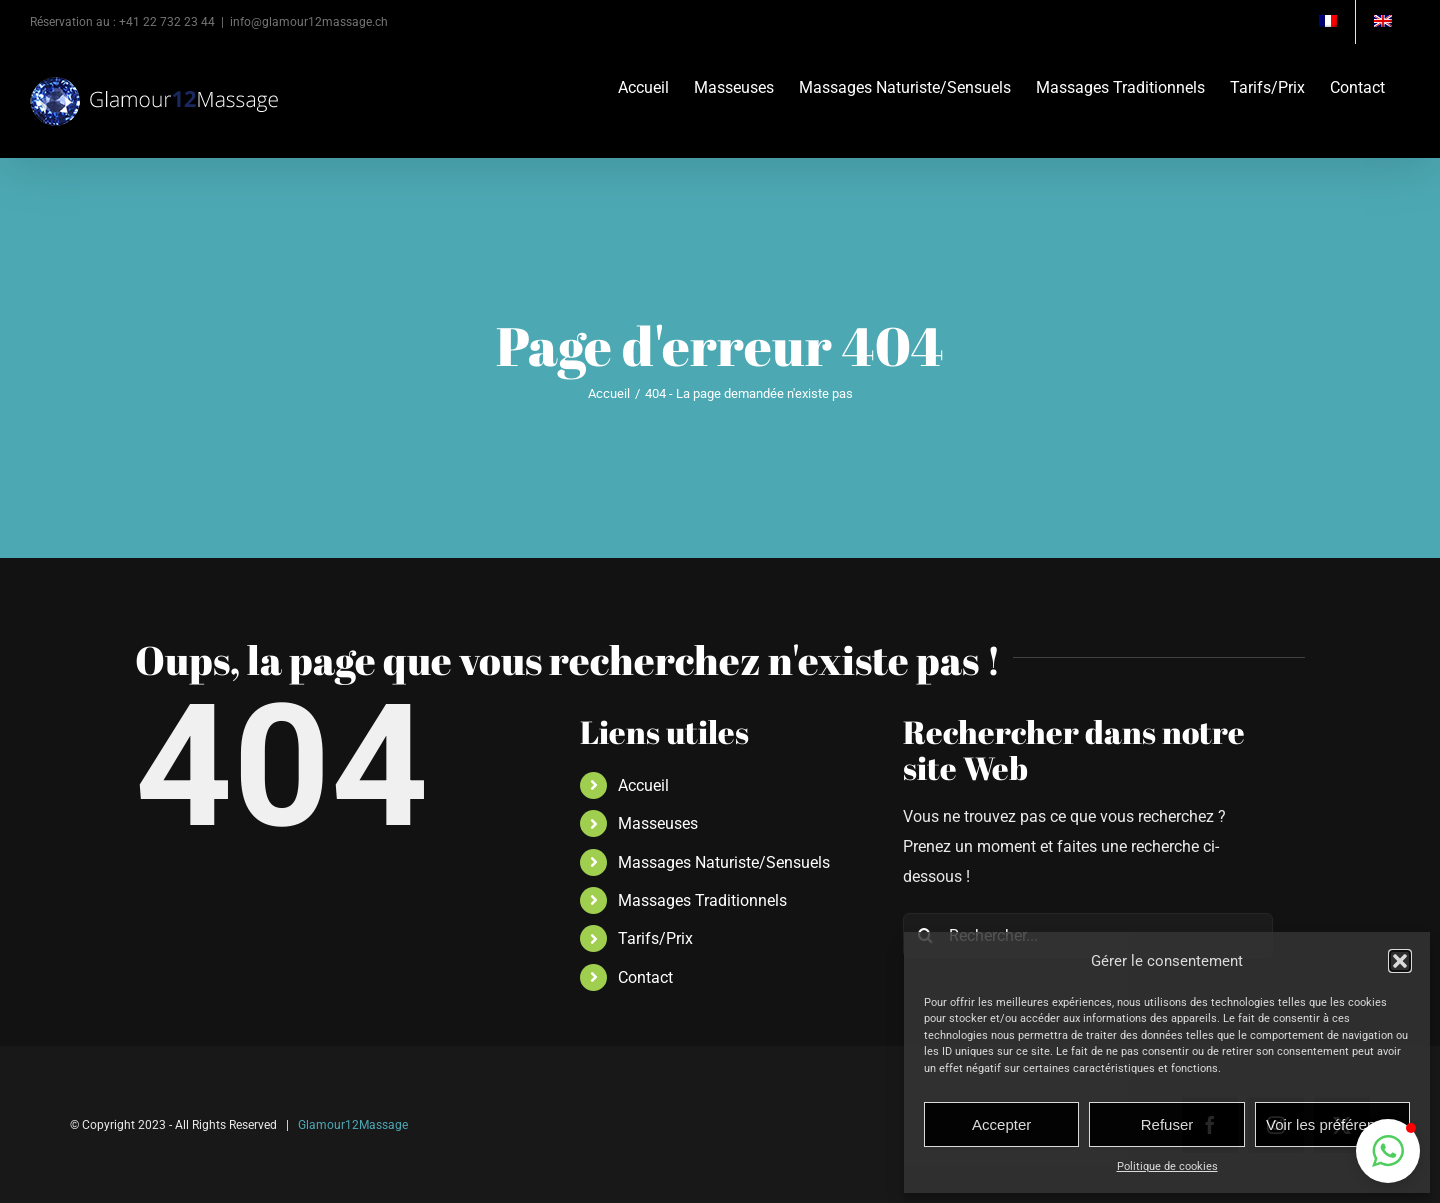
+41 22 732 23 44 (167, 22)
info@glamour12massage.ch (309, 22)
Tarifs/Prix (655, 938)
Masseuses (658, 823)
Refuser (1167, 1124)
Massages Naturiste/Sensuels (724, 862)
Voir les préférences (1332, 1124)
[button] (1400, 961)
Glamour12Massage (353, 1125)
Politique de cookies (1167, 1166)
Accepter (1001, 1124)
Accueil (643, 785)
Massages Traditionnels (702, 900)
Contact (645, 977)
